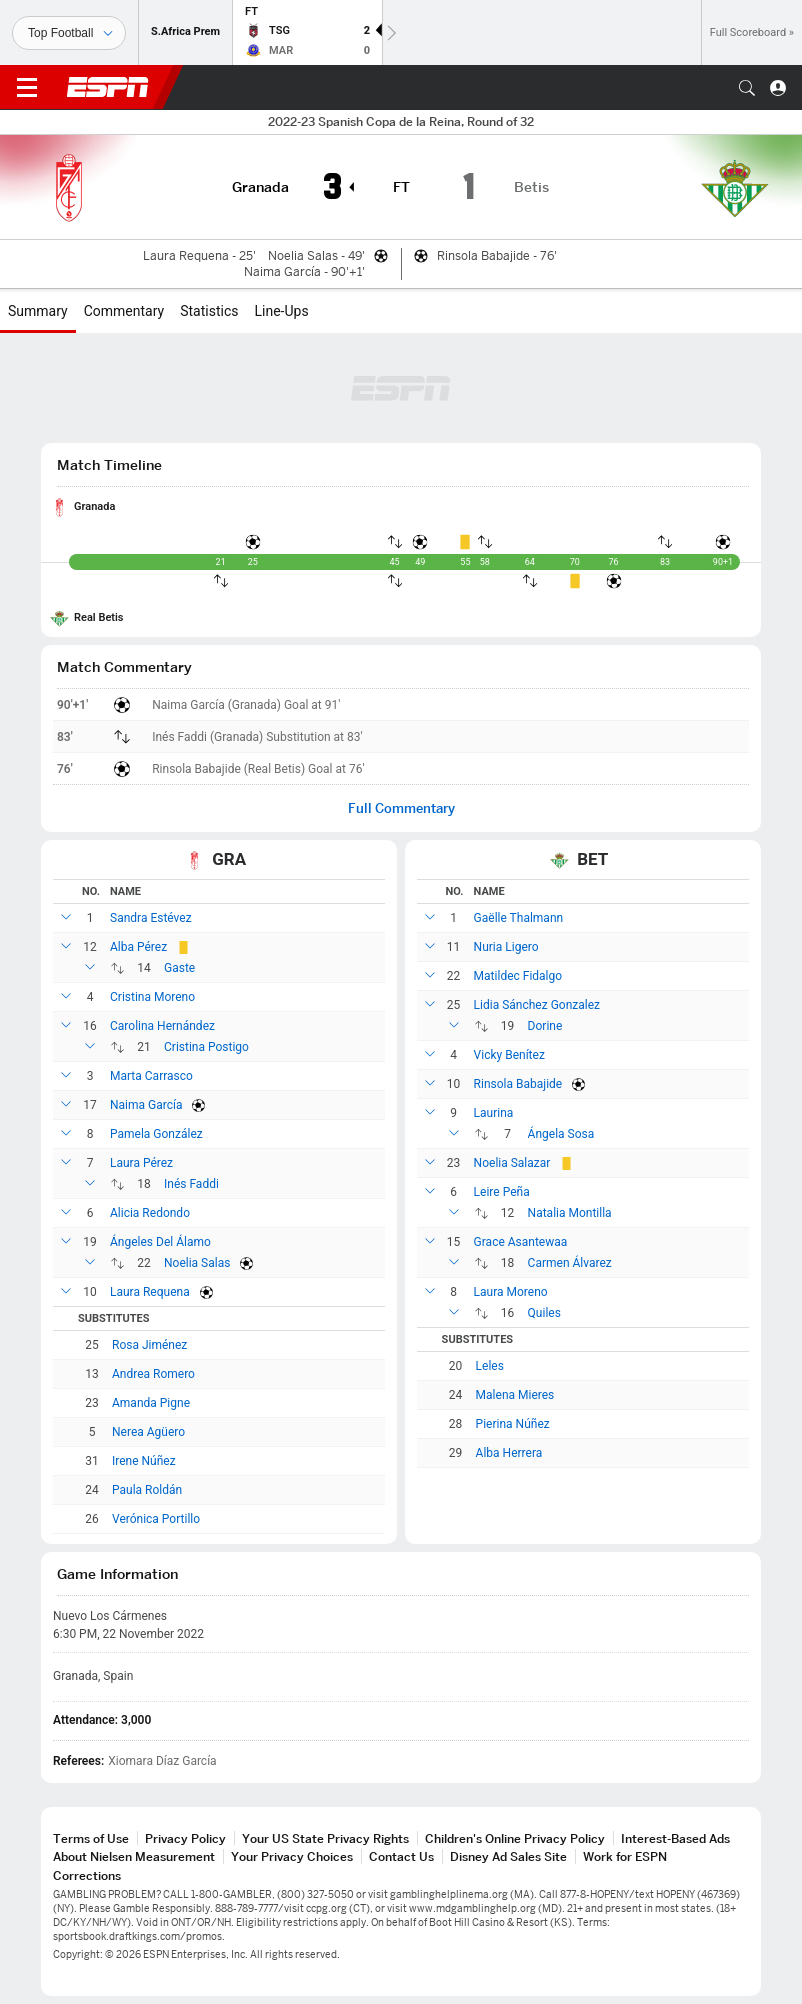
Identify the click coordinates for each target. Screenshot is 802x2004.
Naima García (146, 1105)
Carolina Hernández (162, 1026)
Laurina (494, 1113)
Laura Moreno (511, 1292)
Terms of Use (91, 1838)
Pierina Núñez (513, 1424)
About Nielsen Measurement (134, 1856)
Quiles (544, 1313)
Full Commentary (401, 808)
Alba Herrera (509, 1453)
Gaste (179, 968)
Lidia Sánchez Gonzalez (537, 1005)
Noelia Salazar (512, 1163)
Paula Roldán (147, 1490)
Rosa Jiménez (149, 1345)
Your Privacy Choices (292, 1856)
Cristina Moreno (152, 997)
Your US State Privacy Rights (325, 1838)
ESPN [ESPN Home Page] (108, 87)
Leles (490, 1366)
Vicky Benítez (509, 1055)
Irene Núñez (144, 1461)
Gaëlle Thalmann (519, 918)
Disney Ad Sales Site (508, 1856)
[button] (747, 88)
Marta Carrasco (151, 1076)
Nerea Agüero (148, 1432)
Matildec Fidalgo (518, 976)
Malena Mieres (515, 1395)
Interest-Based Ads (675, 1838)
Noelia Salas (197, 1263)
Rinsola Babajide (518, 1084)
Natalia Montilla (570, 1213)
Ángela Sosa (561, 1134)
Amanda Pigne (151, 1403)
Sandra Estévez (151, 918)
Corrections (87, 1875)
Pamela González (156, 1134)
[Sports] (69, 33)
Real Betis (99, 617)
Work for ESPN (625, 1856)
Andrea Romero (153, 1374)
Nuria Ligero (506, 947)
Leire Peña (502, 1192)
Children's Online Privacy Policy (515, 1838)
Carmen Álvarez (570, 1263)
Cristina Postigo (206, 1047)
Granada (94, 506)
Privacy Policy (185, 1838)
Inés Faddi (191, 1184)
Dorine (545, 1026)
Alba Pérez (138, 947)
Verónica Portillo (156, 1519)
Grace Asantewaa (521, 1242)
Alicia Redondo (150, 1213)
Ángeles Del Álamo (160, 1242)
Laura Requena (150, 1292)
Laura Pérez (141, 1163)
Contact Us (401, 1856)
